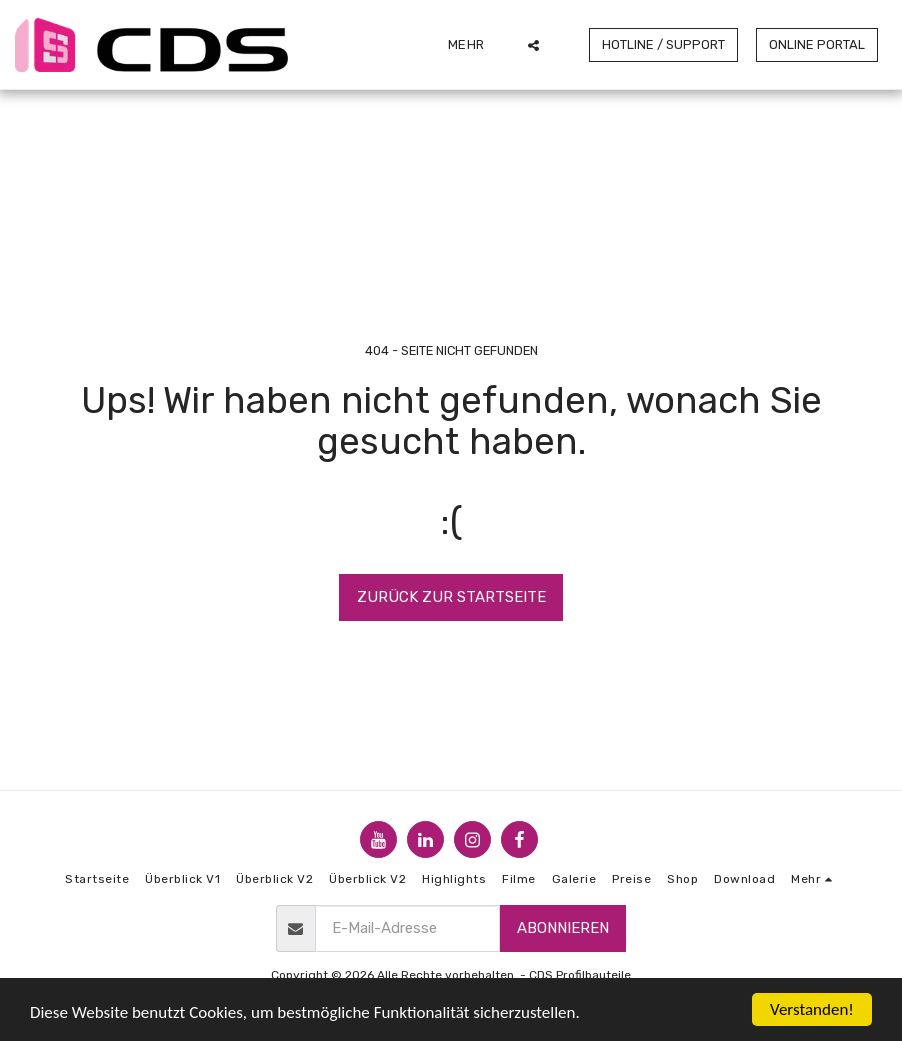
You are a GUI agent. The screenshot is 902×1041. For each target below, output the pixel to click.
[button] (533, 45)
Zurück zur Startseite (451, 597)
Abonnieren (563, 928)
